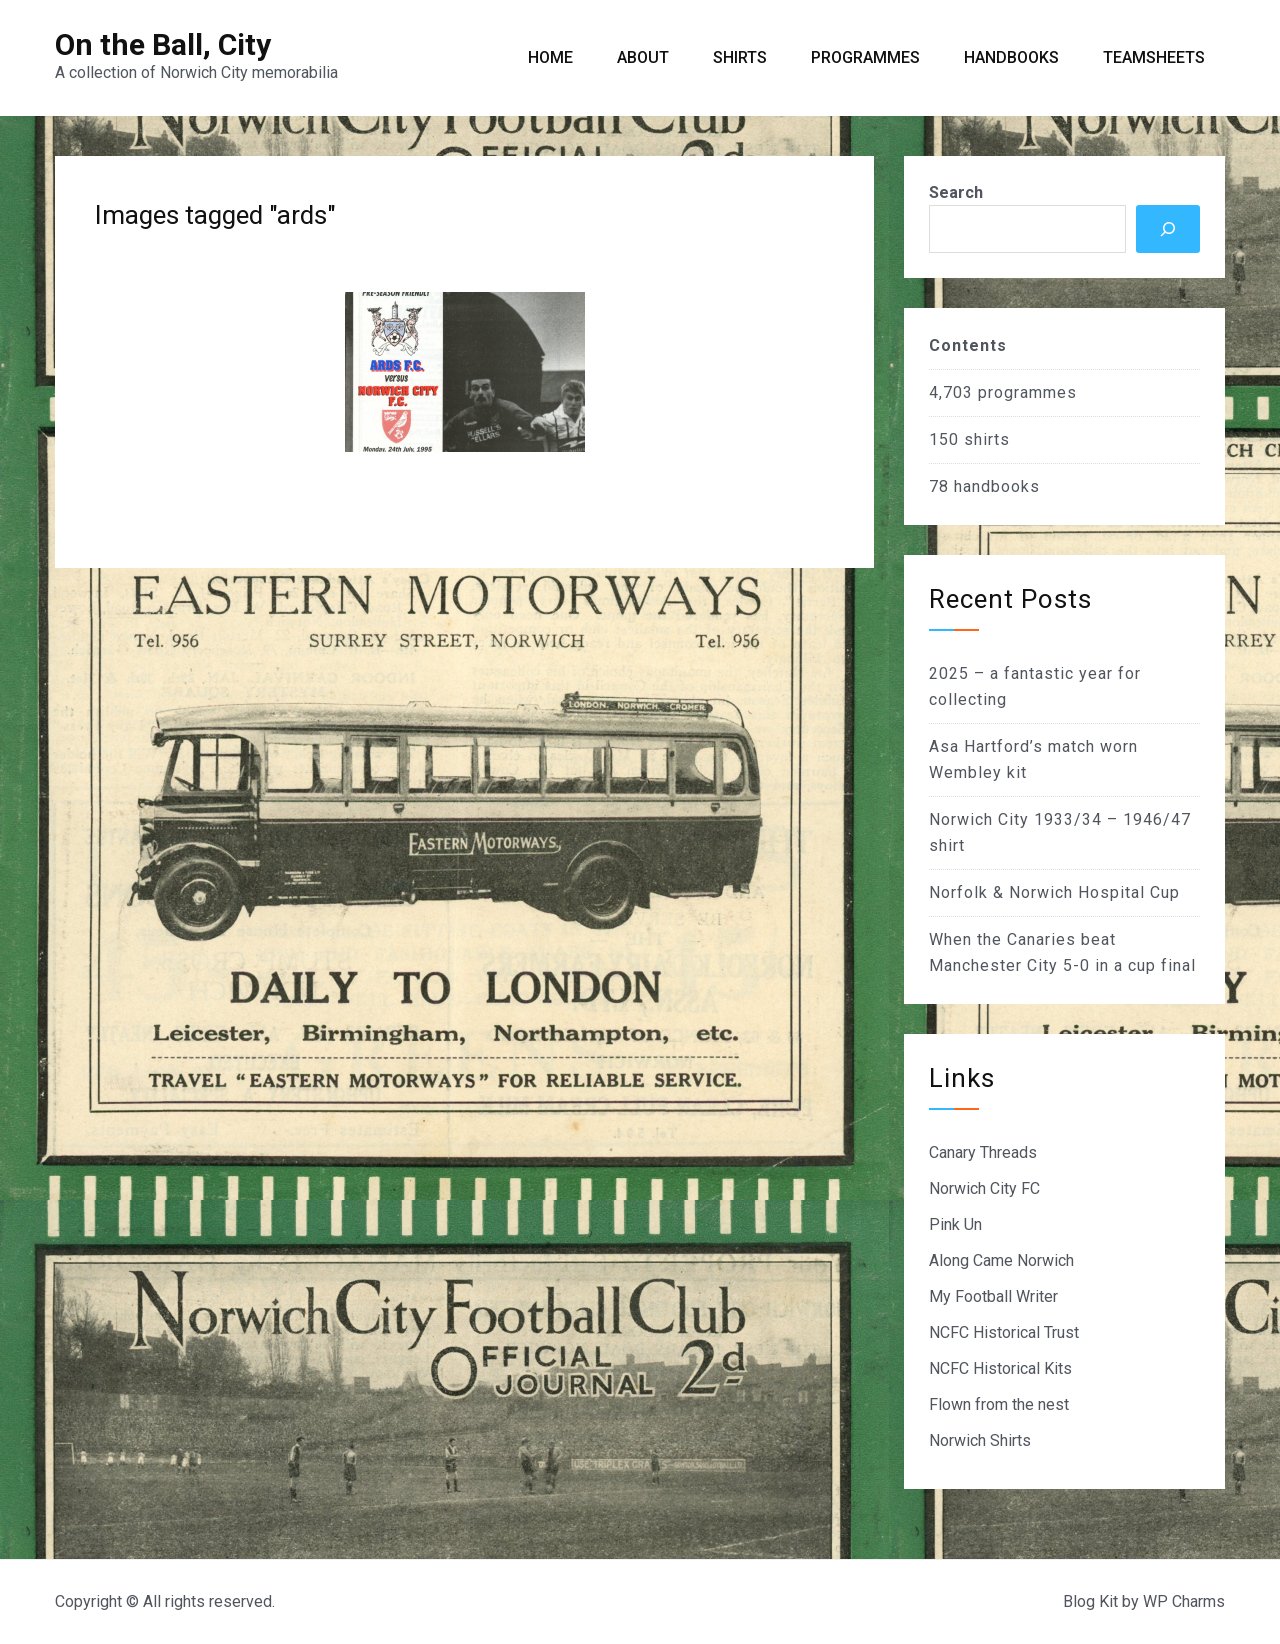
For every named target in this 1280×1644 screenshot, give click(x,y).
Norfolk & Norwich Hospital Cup (1054, 892)
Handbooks (1011, 57)
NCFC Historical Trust (1004, 1332)
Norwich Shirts (980, 1440)
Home (550, 57)
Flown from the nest (999, 1404)
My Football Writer (993, 1296)
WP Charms (1184, 1601)
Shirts (740, 57)
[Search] (1168, 229)
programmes (1027, 392)
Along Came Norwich (1001, 1260)
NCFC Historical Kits (1000, 1368)
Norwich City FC (984, 1188)
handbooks (997, 486)
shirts (987, 439)
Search (956, 192)
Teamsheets (1154, 57)
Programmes (865, 57)
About (643, 57)
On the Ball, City (163, 44)
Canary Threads (983, 1152)
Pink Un (955, 1224)
